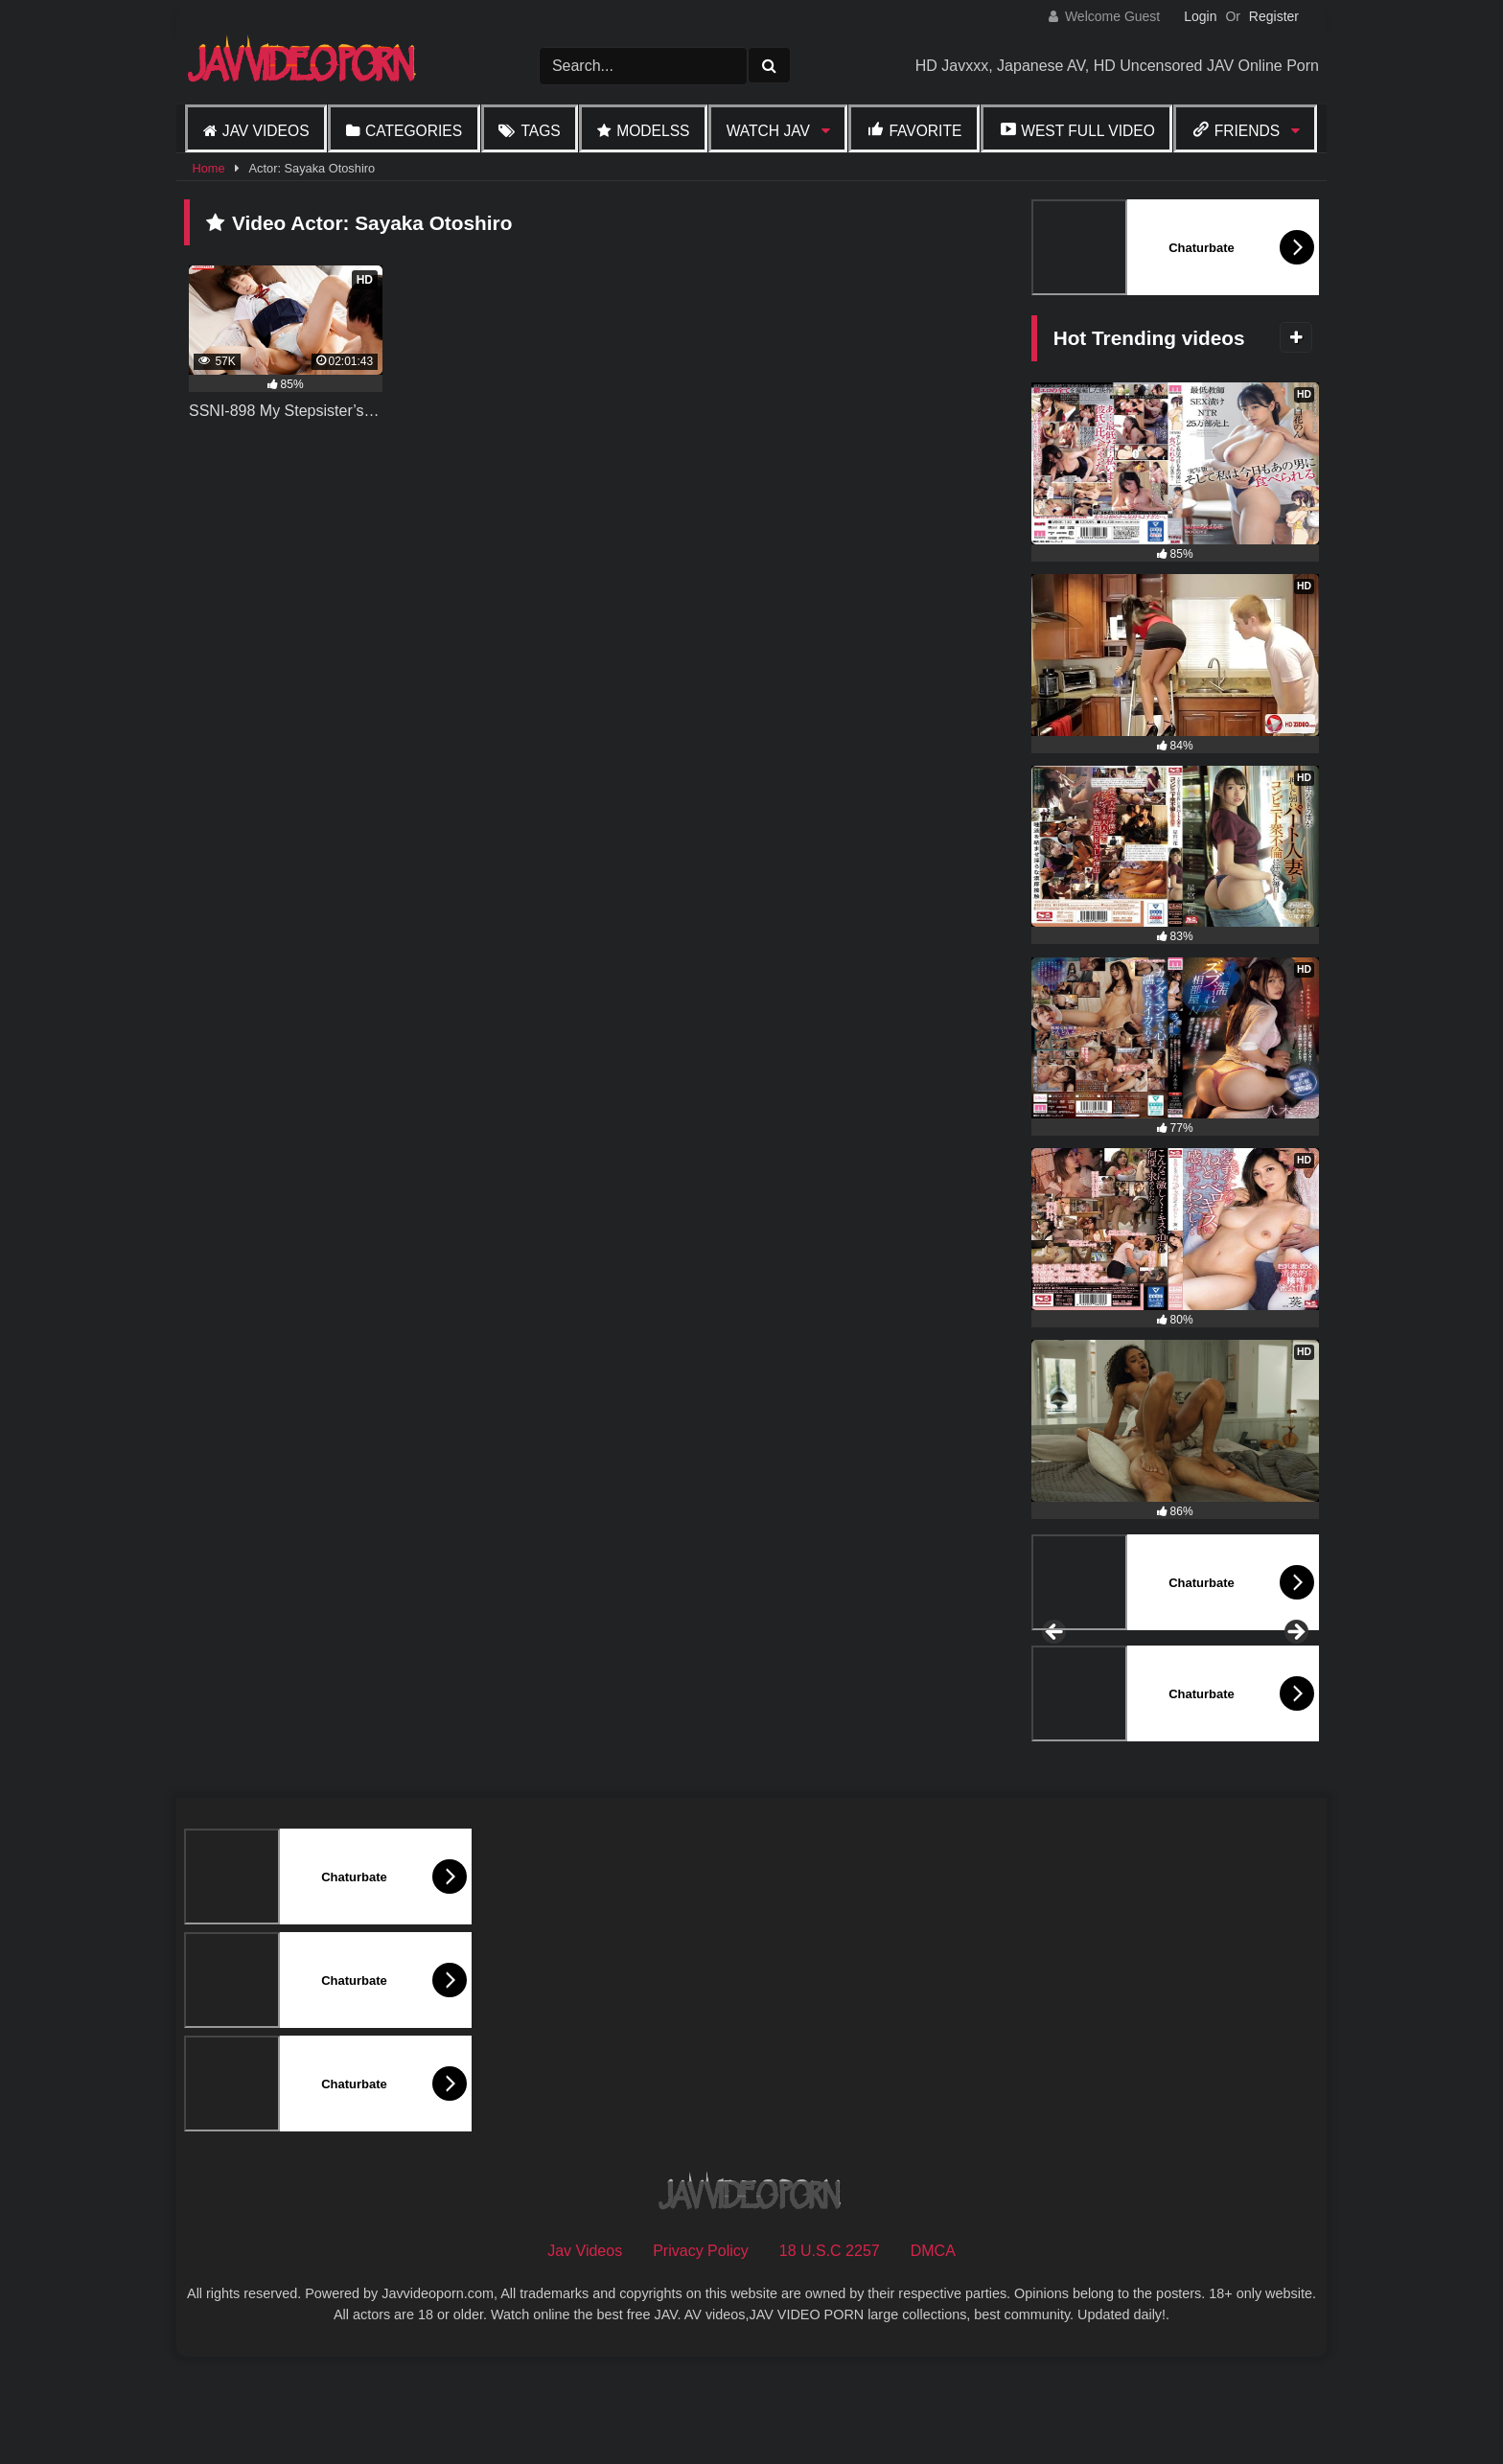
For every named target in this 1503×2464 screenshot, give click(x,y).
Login (1200, 16)
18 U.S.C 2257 (829, 2354)
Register (1274, 16)
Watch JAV (768, 131)
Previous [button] (1055, 1684)
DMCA (933, 2354)
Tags (540, 131)
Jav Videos (266, 131)
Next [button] (1295, 1684)
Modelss (652, 131)
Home (208, 168)
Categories (413, 131)
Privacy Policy (701, 2354)
